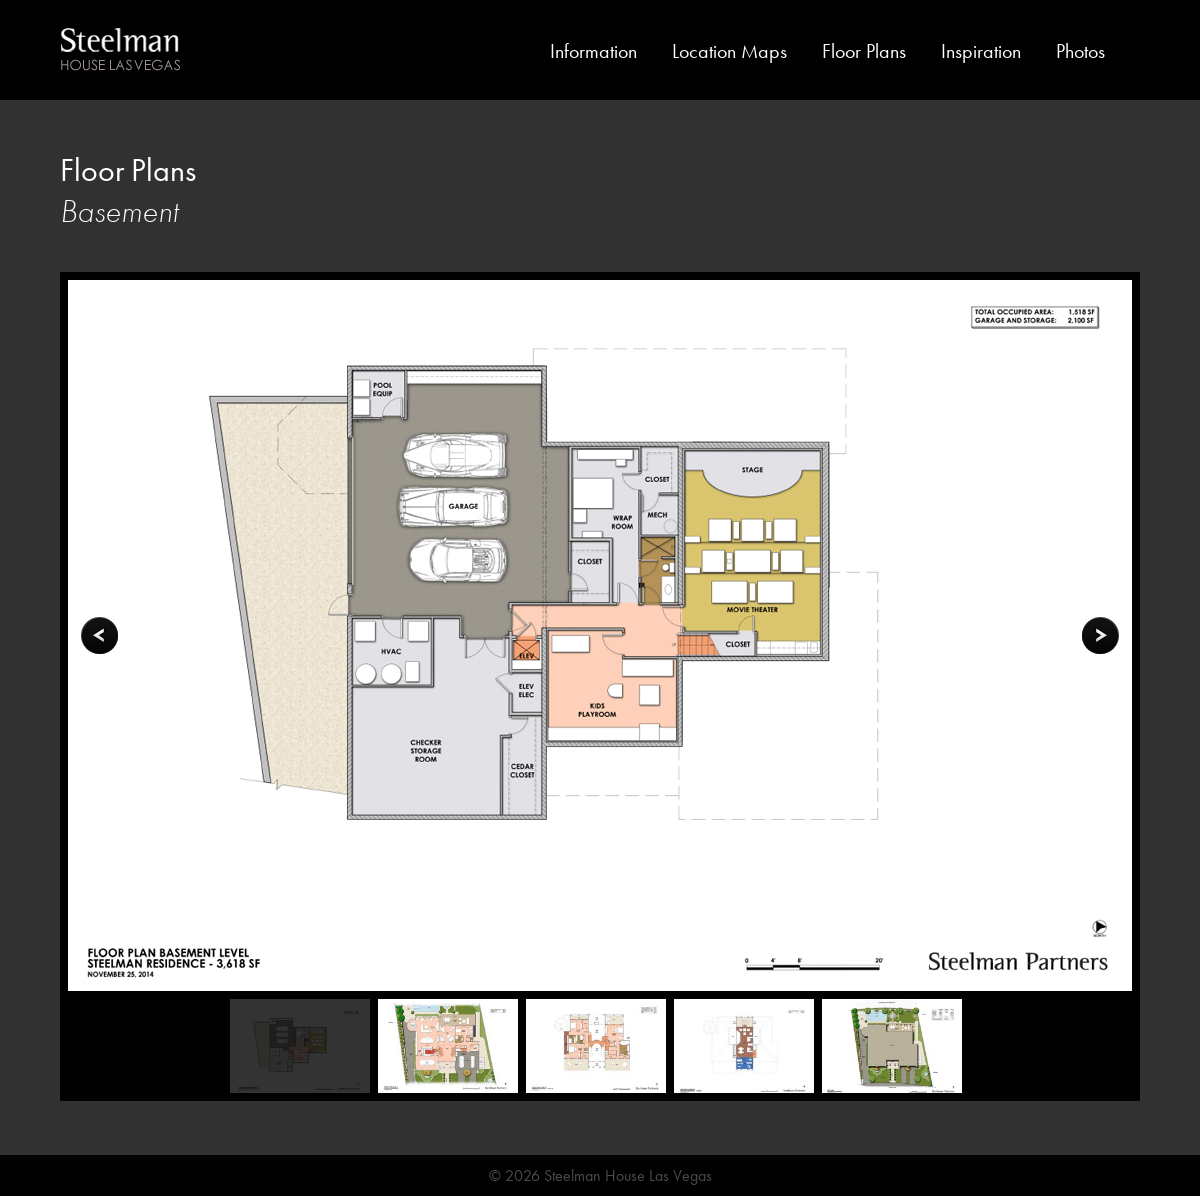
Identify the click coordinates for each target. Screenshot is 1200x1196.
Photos (1080, 51)
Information (593, 51)
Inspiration (981, 51)
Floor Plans (864, 51)
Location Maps (729, 51)
